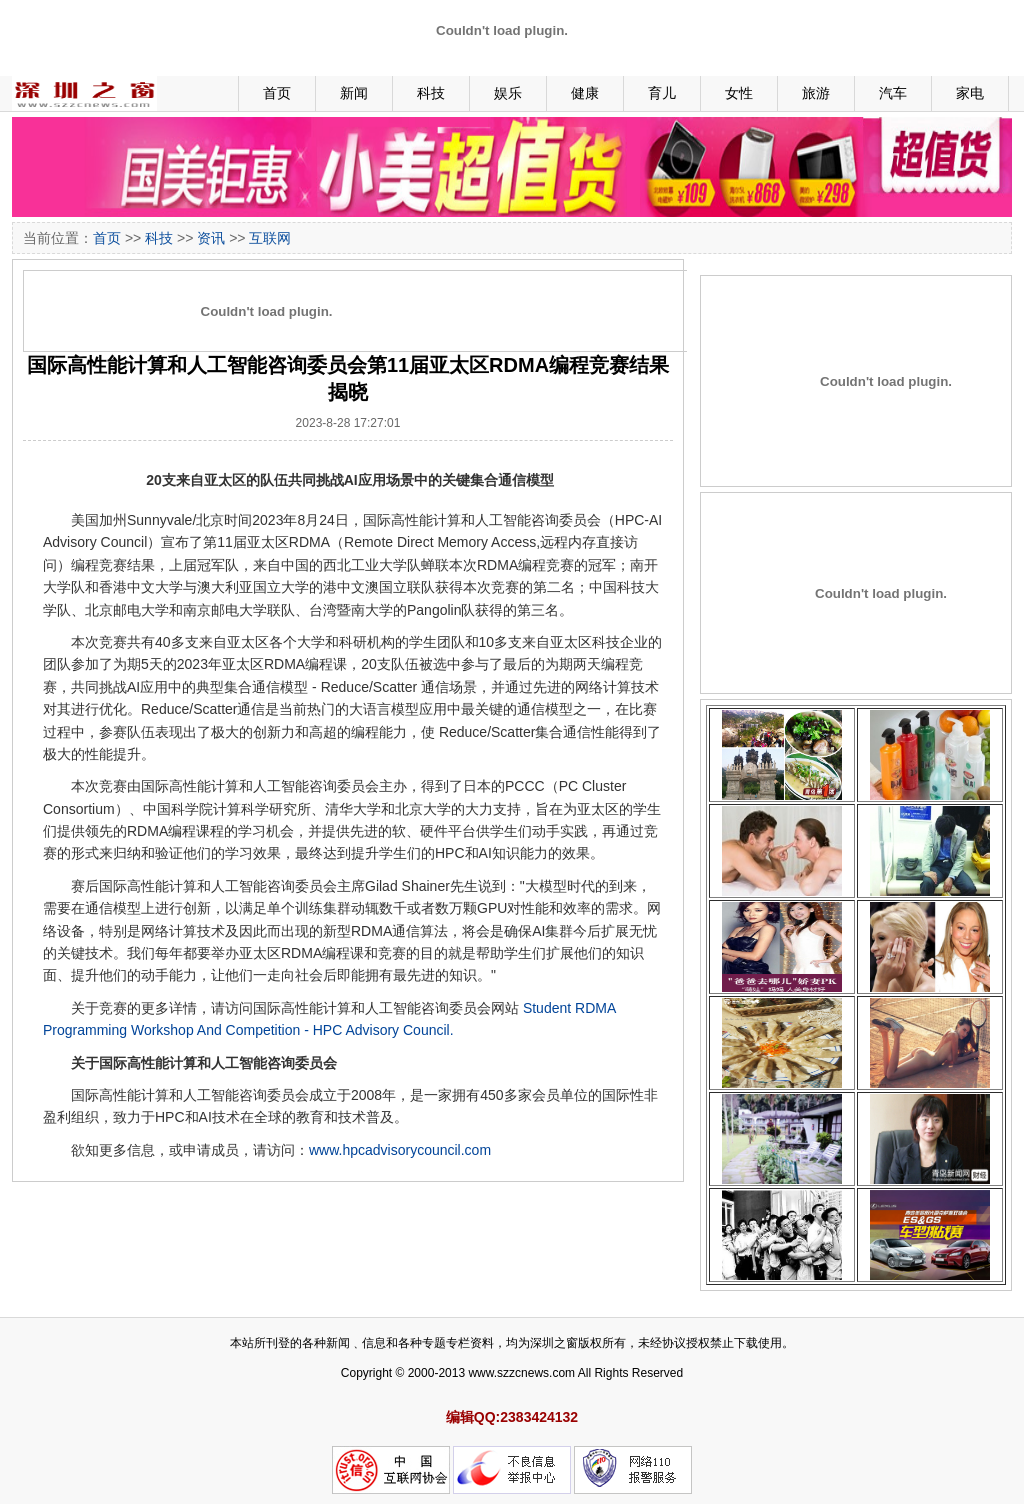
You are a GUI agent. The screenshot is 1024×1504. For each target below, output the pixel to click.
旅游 (816, 93)
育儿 (662, 93)
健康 (585, 93)
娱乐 (508, 93)
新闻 (354, 93)
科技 (431, 93)
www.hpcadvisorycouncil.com (400, 1150)
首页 (277, 93)
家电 (970, 93)
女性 (739, 93)
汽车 (893, 93)
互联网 (270, 238)
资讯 (211, 238)
